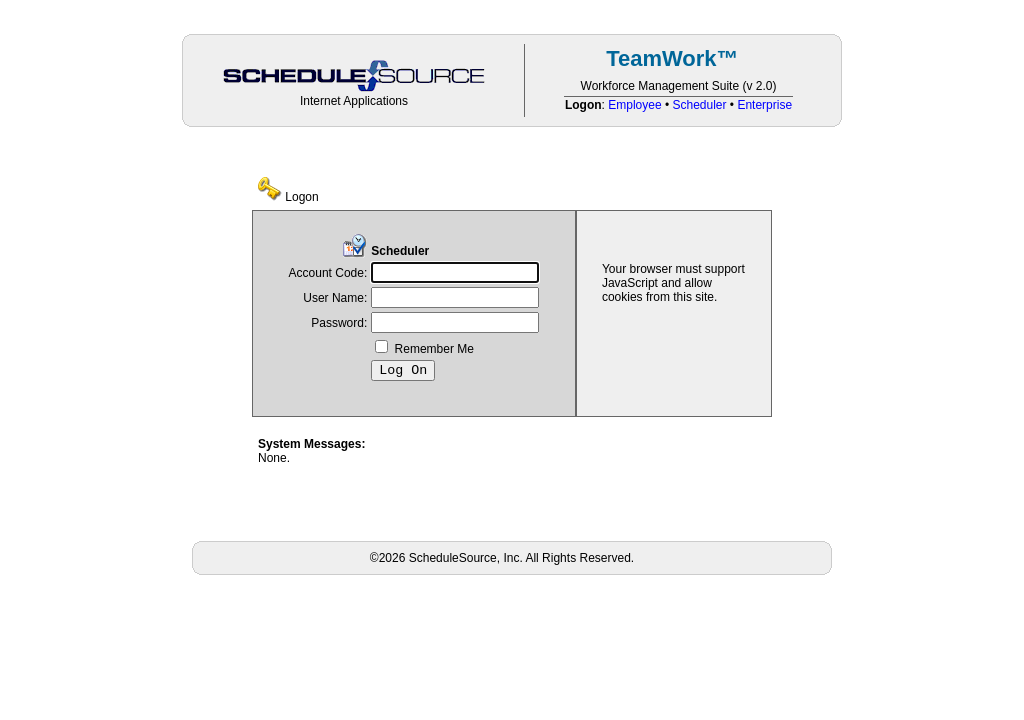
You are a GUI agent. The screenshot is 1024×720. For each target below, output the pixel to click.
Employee (634, 105)
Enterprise (764, 105)
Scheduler (699, 105)
